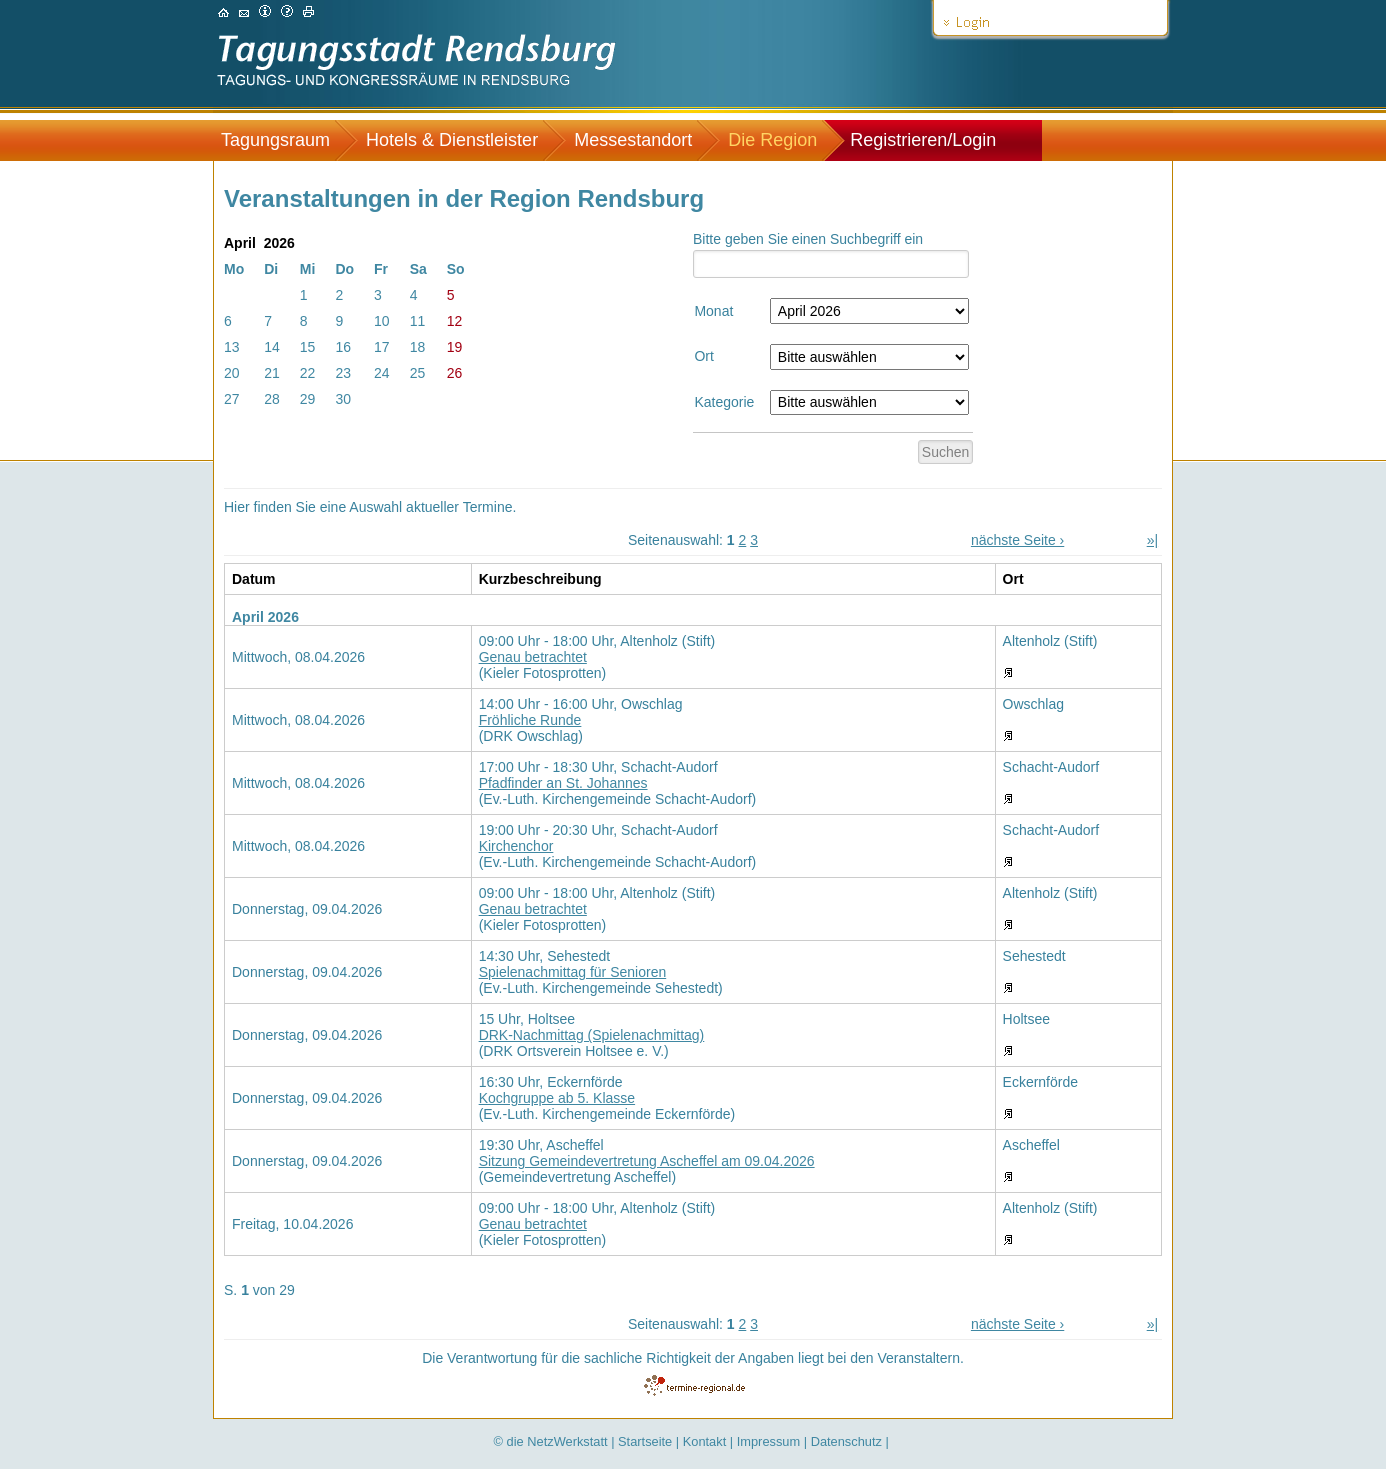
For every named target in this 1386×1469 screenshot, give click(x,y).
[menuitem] (285, 140)
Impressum (768, 1441)
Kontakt (705, 1441)
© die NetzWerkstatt (551, 1441)
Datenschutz (846, 1441)
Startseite (645, 1441)
